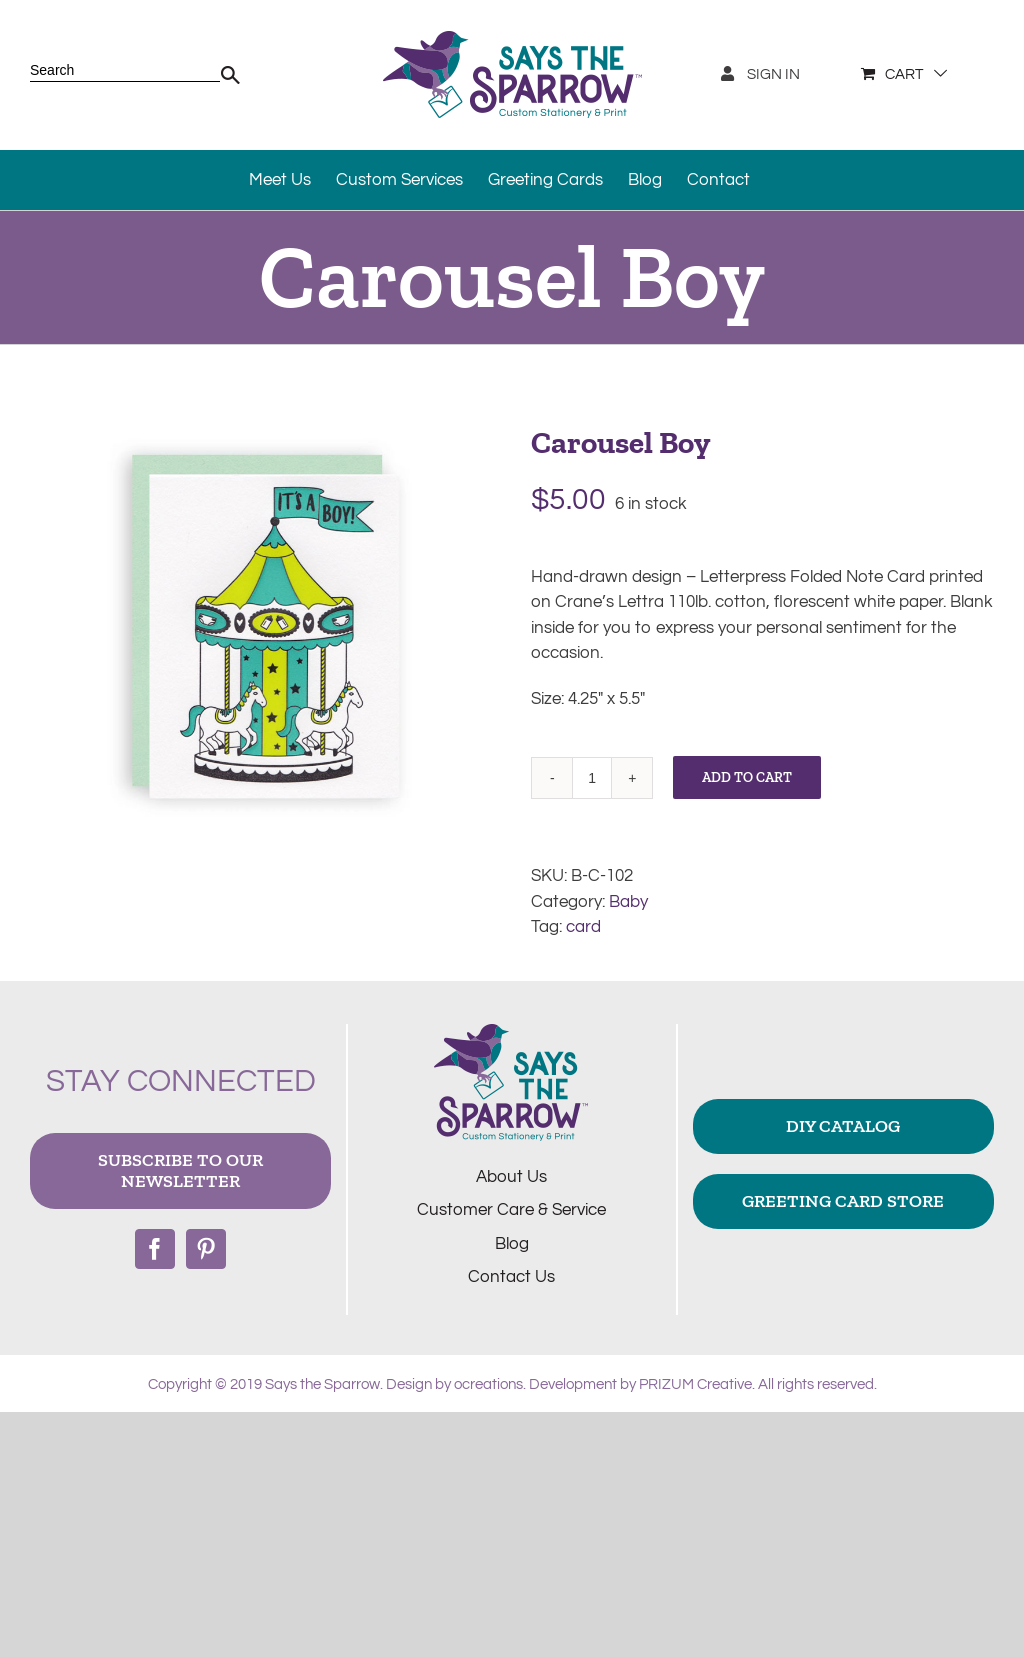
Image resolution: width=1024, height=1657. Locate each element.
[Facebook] (155, 1249)
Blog (512, 1244)
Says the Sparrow (322, 1384)
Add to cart (747, 777)
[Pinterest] (206, 1249)
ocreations (488, 1384)
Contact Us (511, 1277)
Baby (628, 902)
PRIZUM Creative (695, 1384)
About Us (511, 1177)
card (583, 927)
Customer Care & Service (511, 1210)
